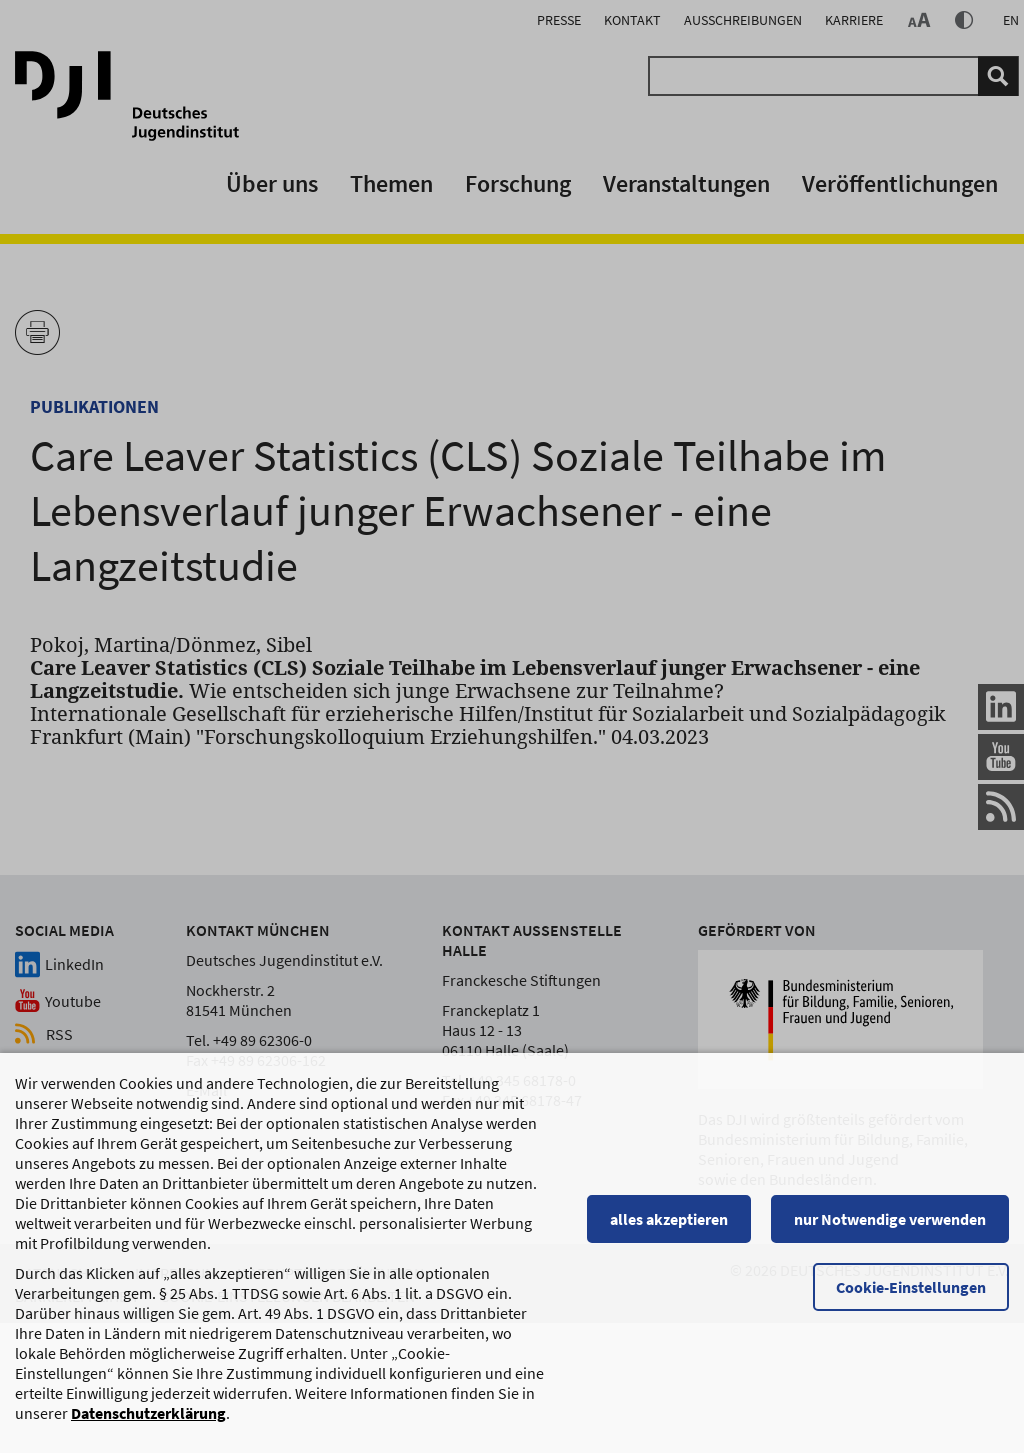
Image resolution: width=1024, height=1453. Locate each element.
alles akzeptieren (669, 1229)
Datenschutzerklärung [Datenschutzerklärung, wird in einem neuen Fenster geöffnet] (148, 1423)
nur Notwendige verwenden (890, 1229)
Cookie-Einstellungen (911, 1297)
